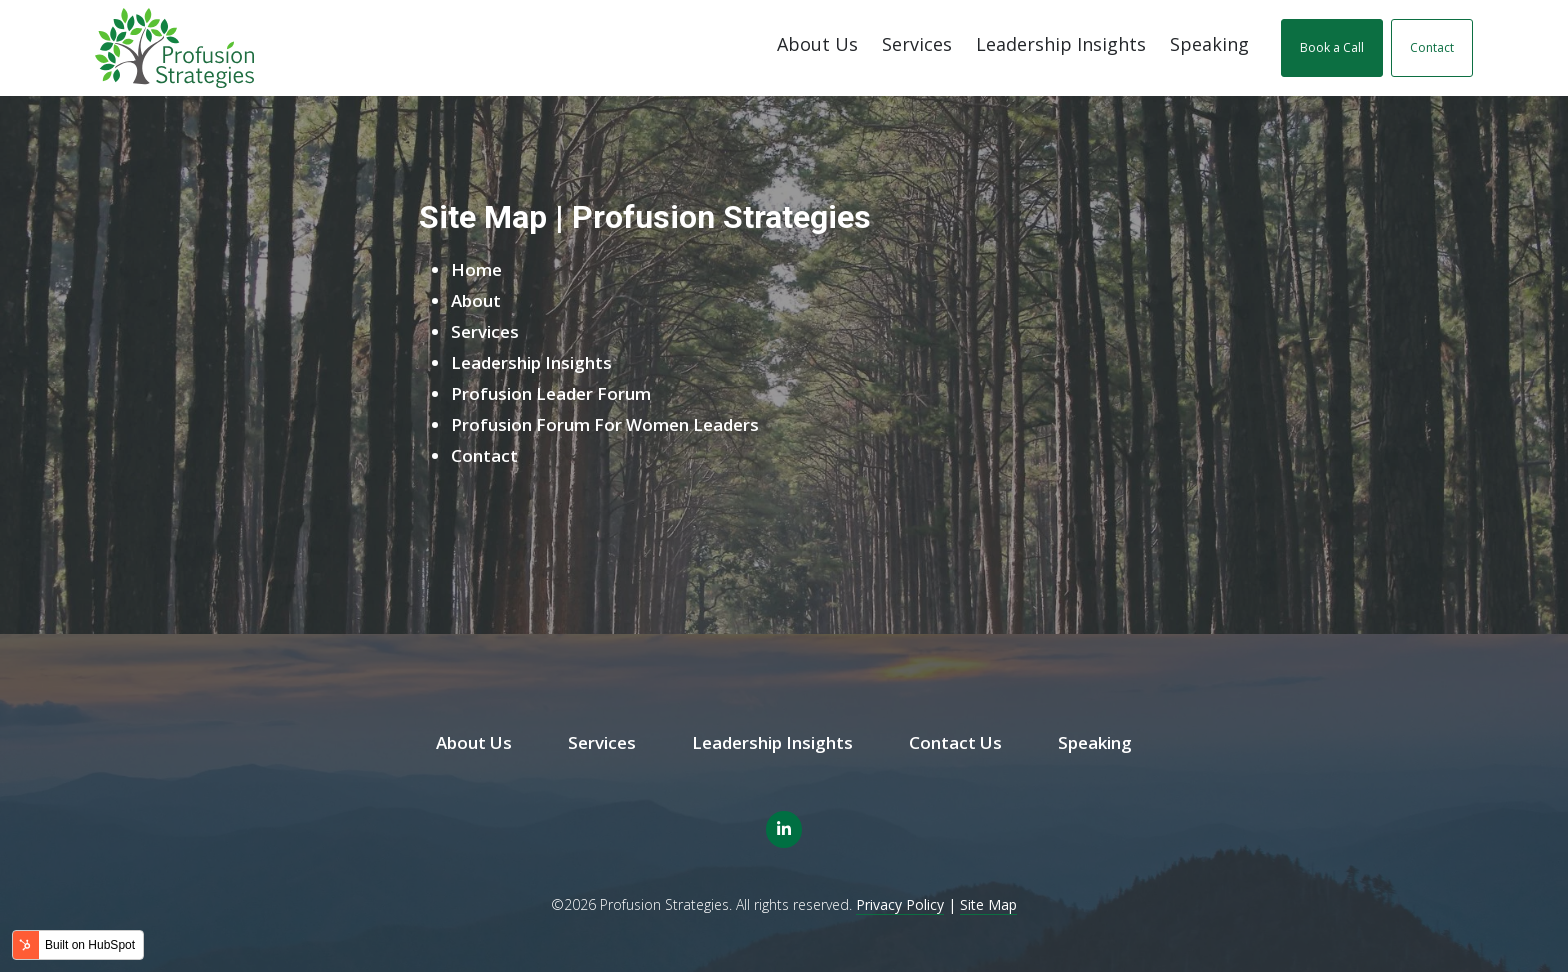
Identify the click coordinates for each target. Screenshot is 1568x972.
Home (476, 269)
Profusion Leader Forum (551, 393)
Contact (1432, 47)
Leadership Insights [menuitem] (772, 742)
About (476, 300)
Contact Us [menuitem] (955, 742)
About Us (817, 44)
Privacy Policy (900, 904)
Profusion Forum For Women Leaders (605, 424)
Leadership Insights (1061, 44)
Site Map (988, 904)
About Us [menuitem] (474, 742)
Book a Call (1332, 47)
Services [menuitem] (602, 742)
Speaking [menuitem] (1095, 742)
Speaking (1209, 44)
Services (917, 44)
